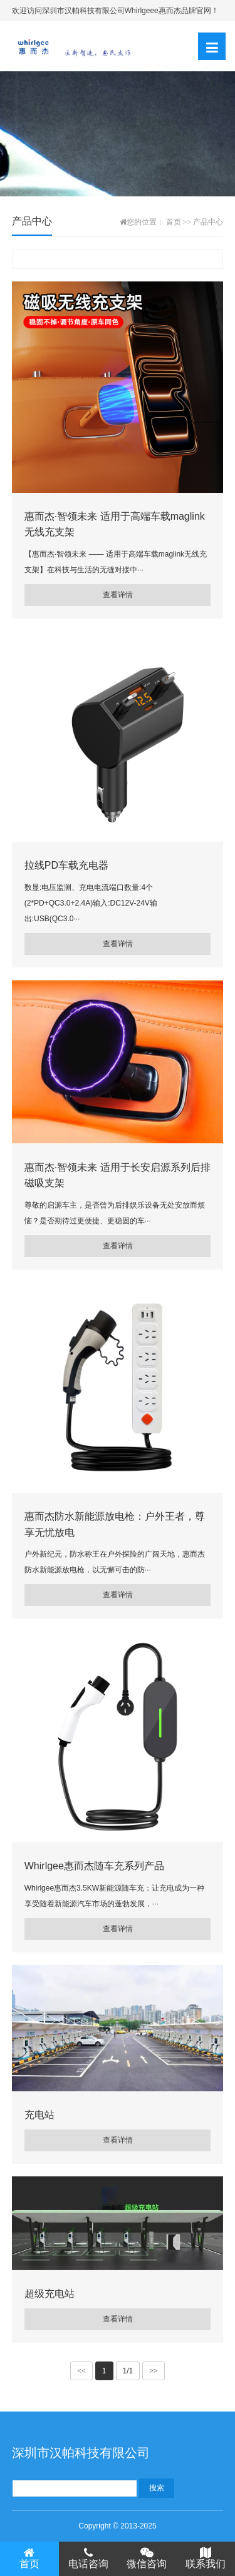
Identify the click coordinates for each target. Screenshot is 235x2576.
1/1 (128, 2370)
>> (153, 2370)
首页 (173, 222)
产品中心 (208, 222)
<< (81, 2370)
